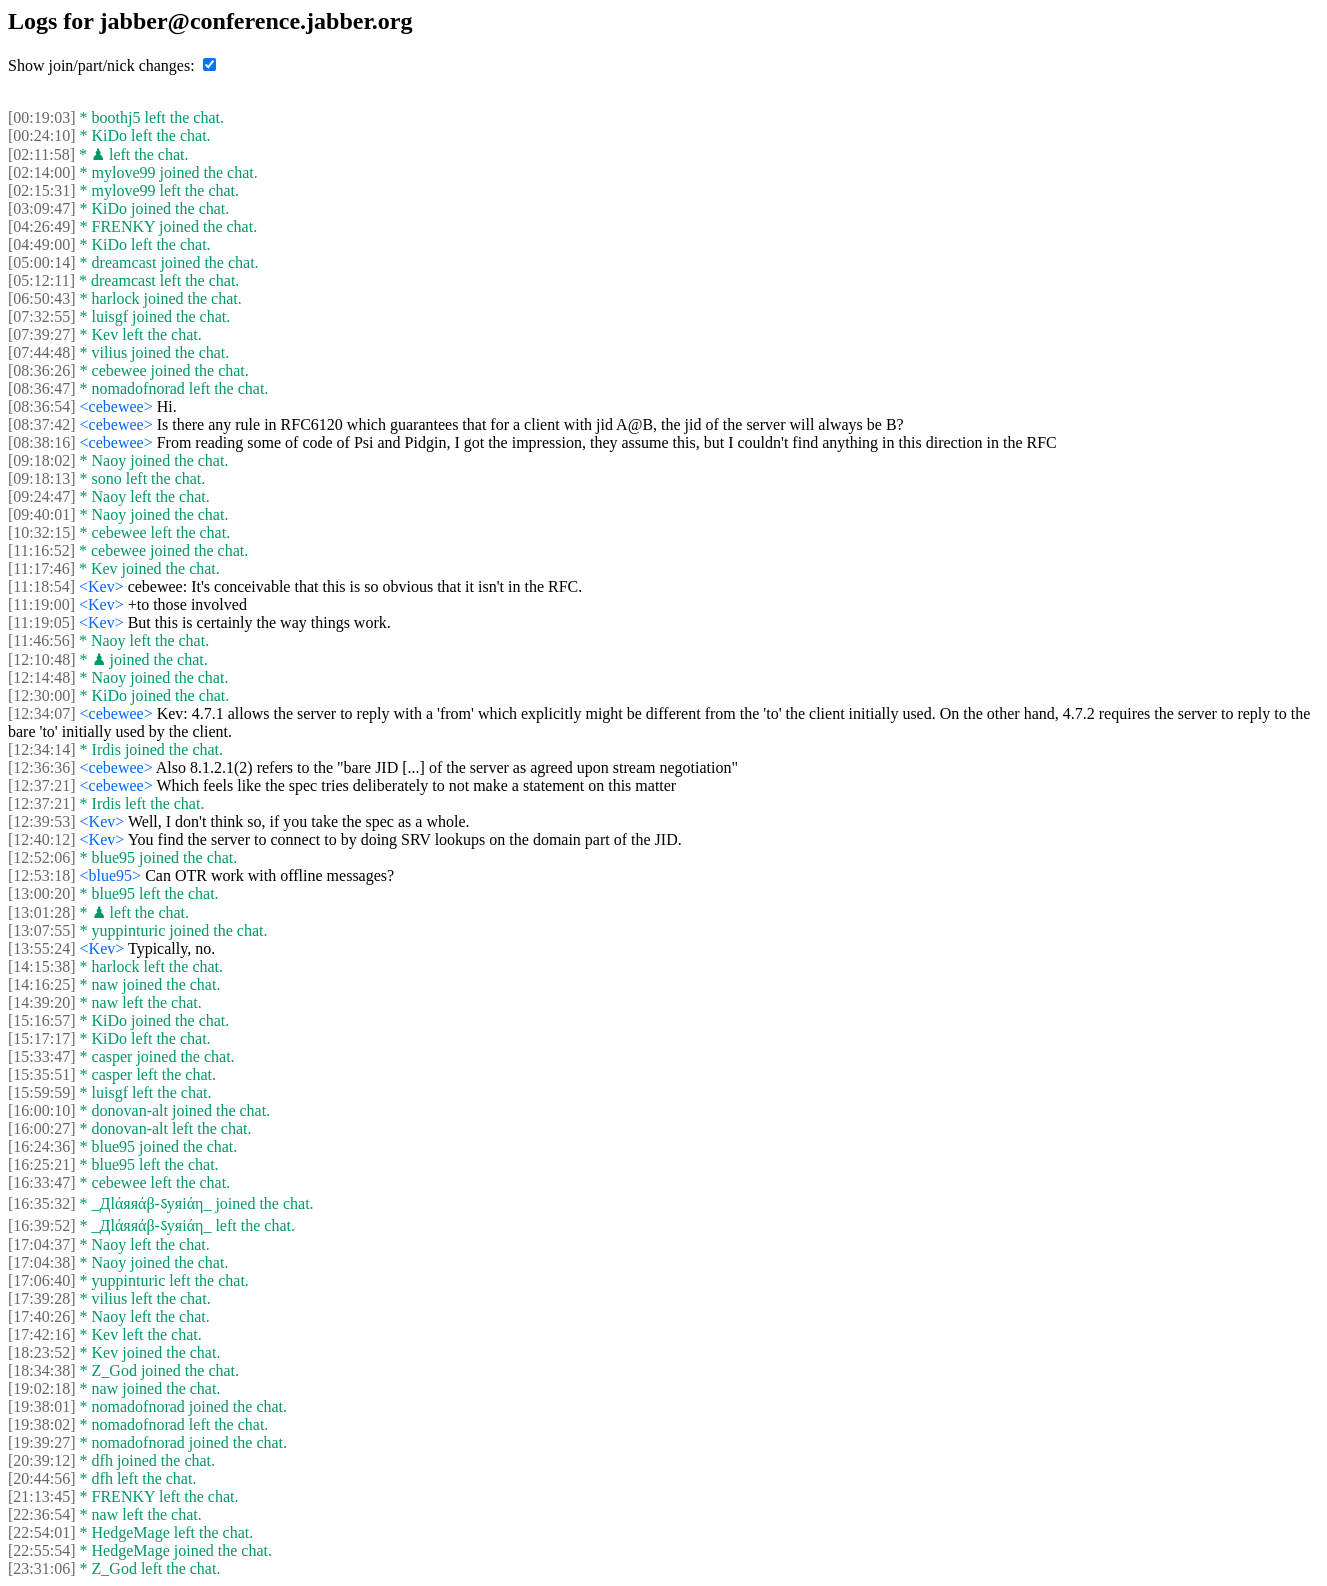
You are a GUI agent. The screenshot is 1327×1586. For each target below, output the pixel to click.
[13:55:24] (42, 948)
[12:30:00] (42, 695)
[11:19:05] (41, 622)
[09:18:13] (42, 478)
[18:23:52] (42, 1352)
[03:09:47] (42, 208)
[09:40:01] (42, 514)
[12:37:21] (42, 785)
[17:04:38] (42, 1262)
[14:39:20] (42, 1002)
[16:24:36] (42, 1146)
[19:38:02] (42, 1424)
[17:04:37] (42, 1244)
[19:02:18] (42, 1388)
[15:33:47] (42, 1056)
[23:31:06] (42, 1568)
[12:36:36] (42, 767)
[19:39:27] (42, 1442)
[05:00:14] (42, 262)
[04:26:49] (42, 226)
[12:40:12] (42, 839)
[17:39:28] (42, 1298)
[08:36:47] (42, 388)
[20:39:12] (42, 1460)
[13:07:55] (42, 930)
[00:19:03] (42, 117)
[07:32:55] (42, 316)
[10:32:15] (42, 532)
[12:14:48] (42, 677)
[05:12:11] (41, 280)
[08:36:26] (42, 370)
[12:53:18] (42, 875)
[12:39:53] (42, 821)
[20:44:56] (42, 1478)
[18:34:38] (42, 1370)
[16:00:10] (42, 1110)
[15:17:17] (42, 1038)
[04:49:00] (42, 244)
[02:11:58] (41, 154)
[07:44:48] (42, 352)
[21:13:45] (42, 1496)
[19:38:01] (42, 1406)
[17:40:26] (42, 1316)
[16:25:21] (42, 1164)
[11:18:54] (41, 586)
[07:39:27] (42, 334)
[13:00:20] (42, 893)
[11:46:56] (41, 640)
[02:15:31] (42, 190)
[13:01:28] (42, 912)
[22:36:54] (42, 1514)
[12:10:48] (42, 659)
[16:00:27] (42, 1128)
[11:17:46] (41, 568)
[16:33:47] (42, 1182)
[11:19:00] (41, 604)
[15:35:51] (42, 1074)
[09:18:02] (42, 460)
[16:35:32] (42, 1203)
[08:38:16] (42, 442)
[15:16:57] (42, 1020)
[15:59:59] (42, 1092)
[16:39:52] (42, 1225)
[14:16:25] (42, 984)
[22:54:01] (42, 1532)
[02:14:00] (42, 172)
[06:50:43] (42, 298)
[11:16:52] (41, 550)
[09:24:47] (42, 496)
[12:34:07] (42, 713)
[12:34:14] (42, 749)
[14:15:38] (42, 966)
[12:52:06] (42, 857)
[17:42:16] (42, 1334)
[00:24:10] (42, 135)
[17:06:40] (42, 1280)
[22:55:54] (42, 1550)
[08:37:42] (42, 424)
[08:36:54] (42, 406)
